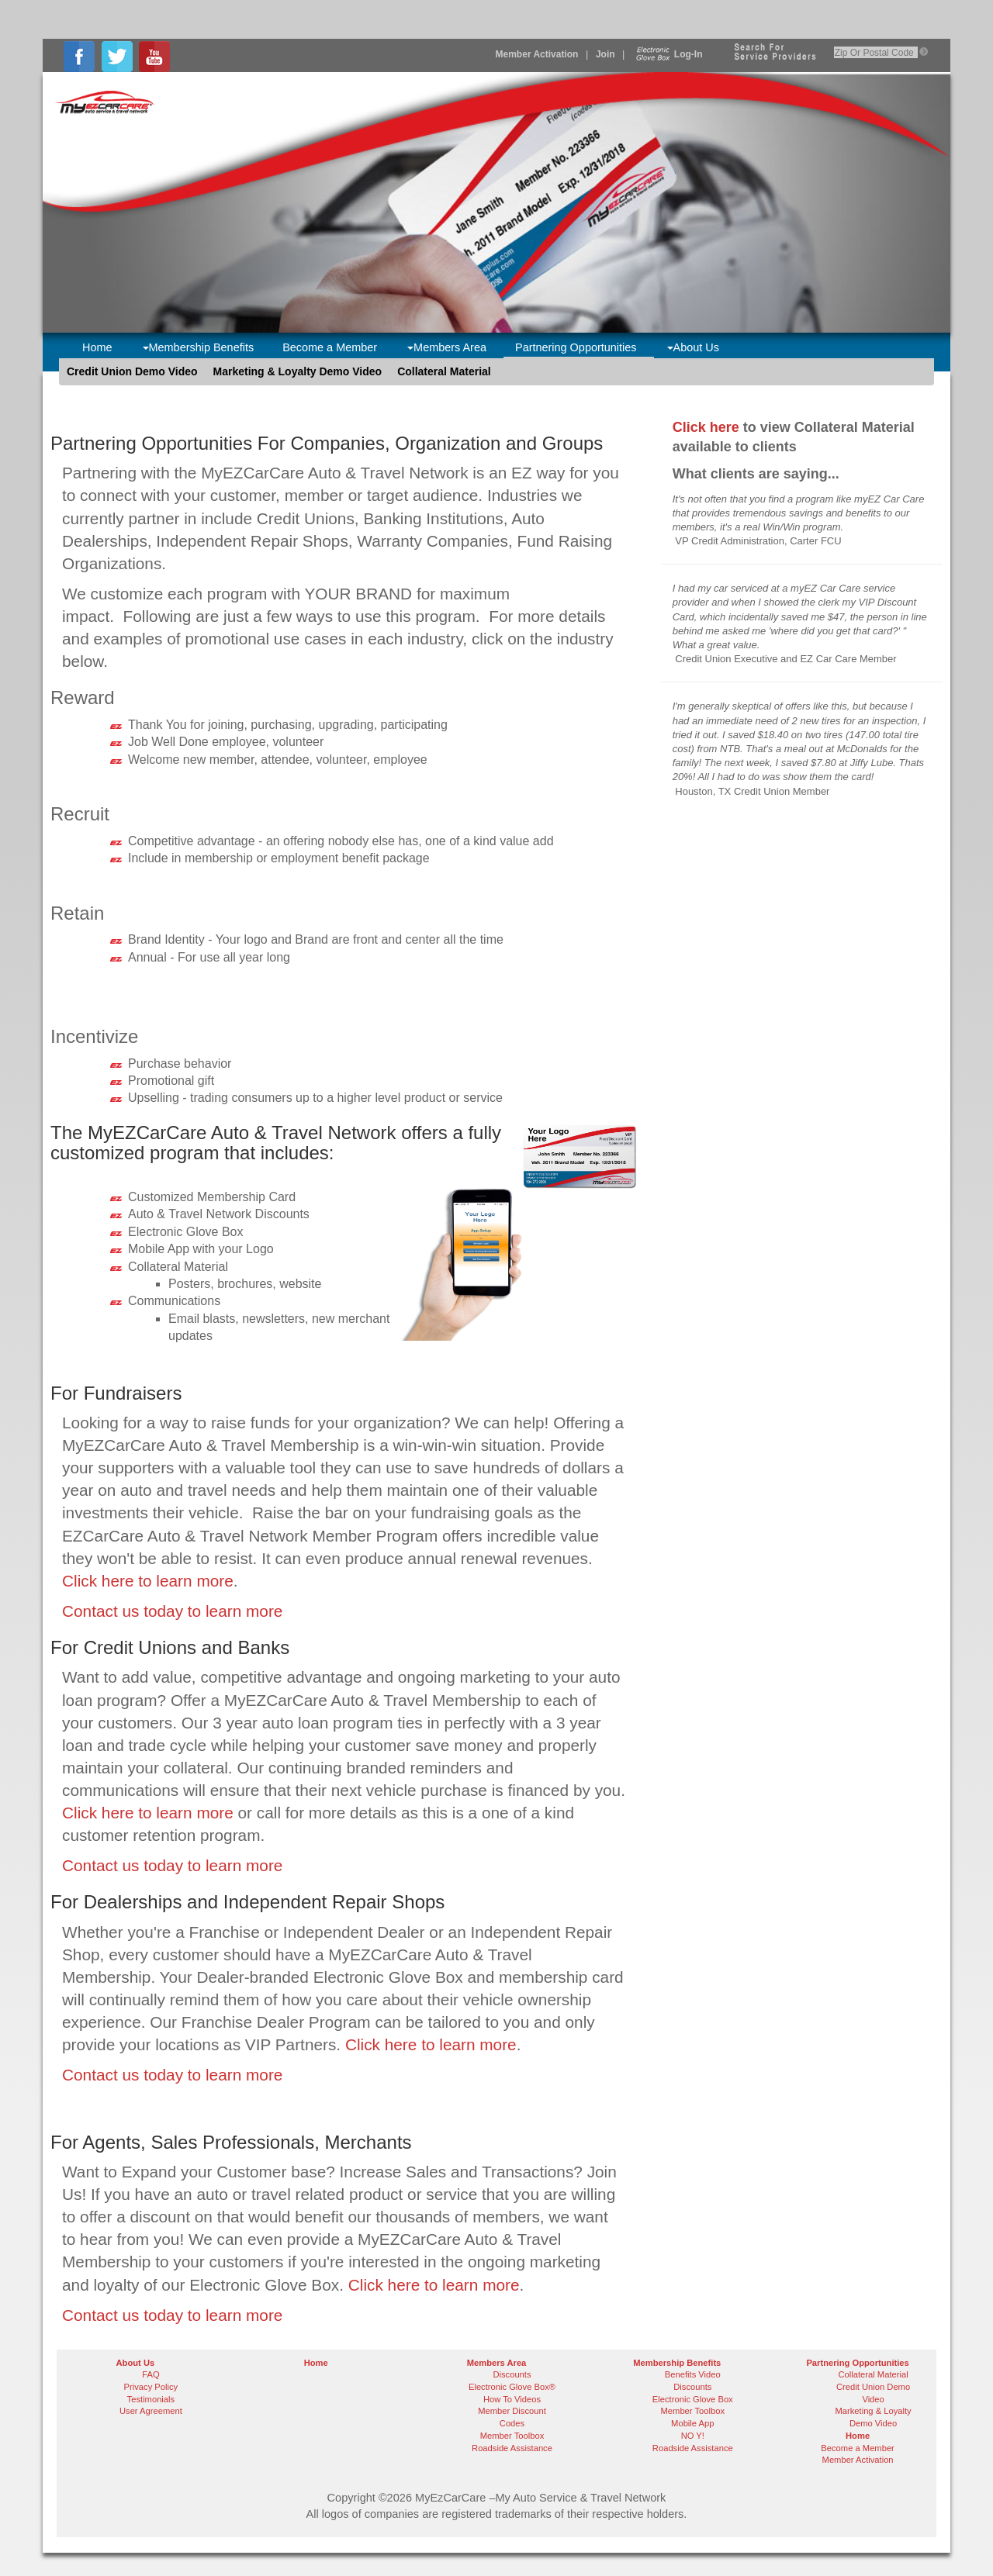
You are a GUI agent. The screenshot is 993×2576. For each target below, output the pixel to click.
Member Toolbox (512, 2435)
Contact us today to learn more (172, 1611)
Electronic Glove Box (692, 2399)
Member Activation (537, 54)
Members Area (446, 347)
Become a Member (329, 347)
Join (605, 54)
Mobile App (692, 2423)
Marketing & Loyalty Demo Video (297, 371)
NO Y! (692, 2435)
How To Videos (512, 2399)
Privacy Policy (151, 2386)
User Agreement (150, 2410)
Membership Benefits (198, 347)
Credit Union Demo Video (132, 371)
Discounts (512, 2374)
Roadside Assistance (512, 2448)
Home (97, 347)
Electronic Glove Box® (512, 2386)
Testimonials (151, 2399)
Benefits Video (693, 2374)
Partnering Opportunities (576, 347)
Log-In (667, 54)
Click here (706, 427)
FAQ (150, 2374)
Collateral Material (444, 371)
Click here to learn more (148, 1581)
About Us (693, 347)
